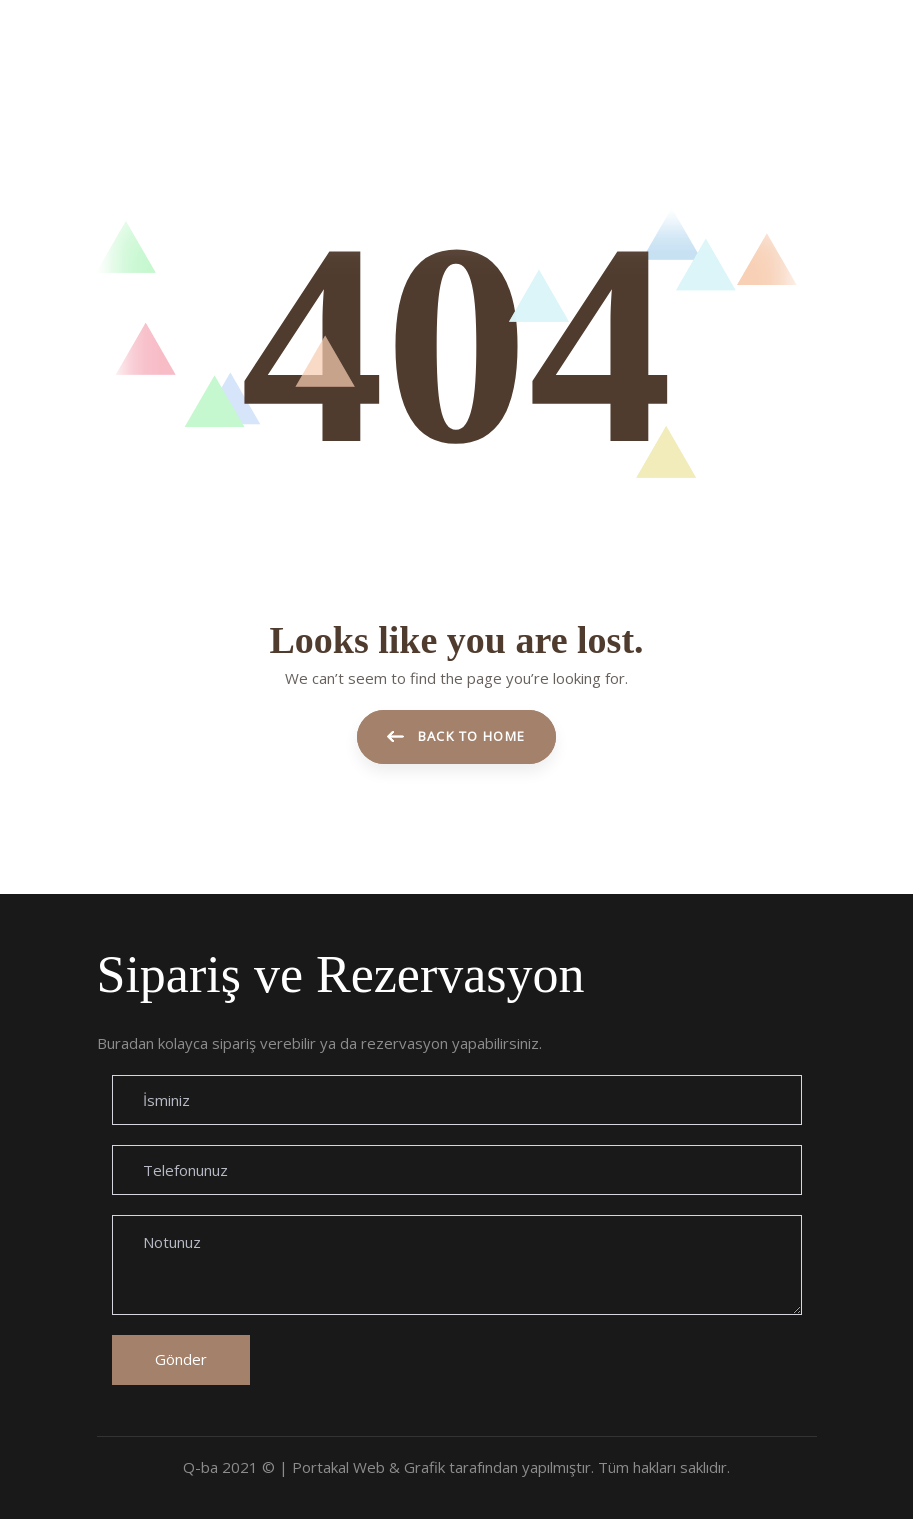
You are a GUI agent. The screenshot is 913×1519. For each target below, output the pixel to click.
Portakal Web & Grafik (368, 1467)
